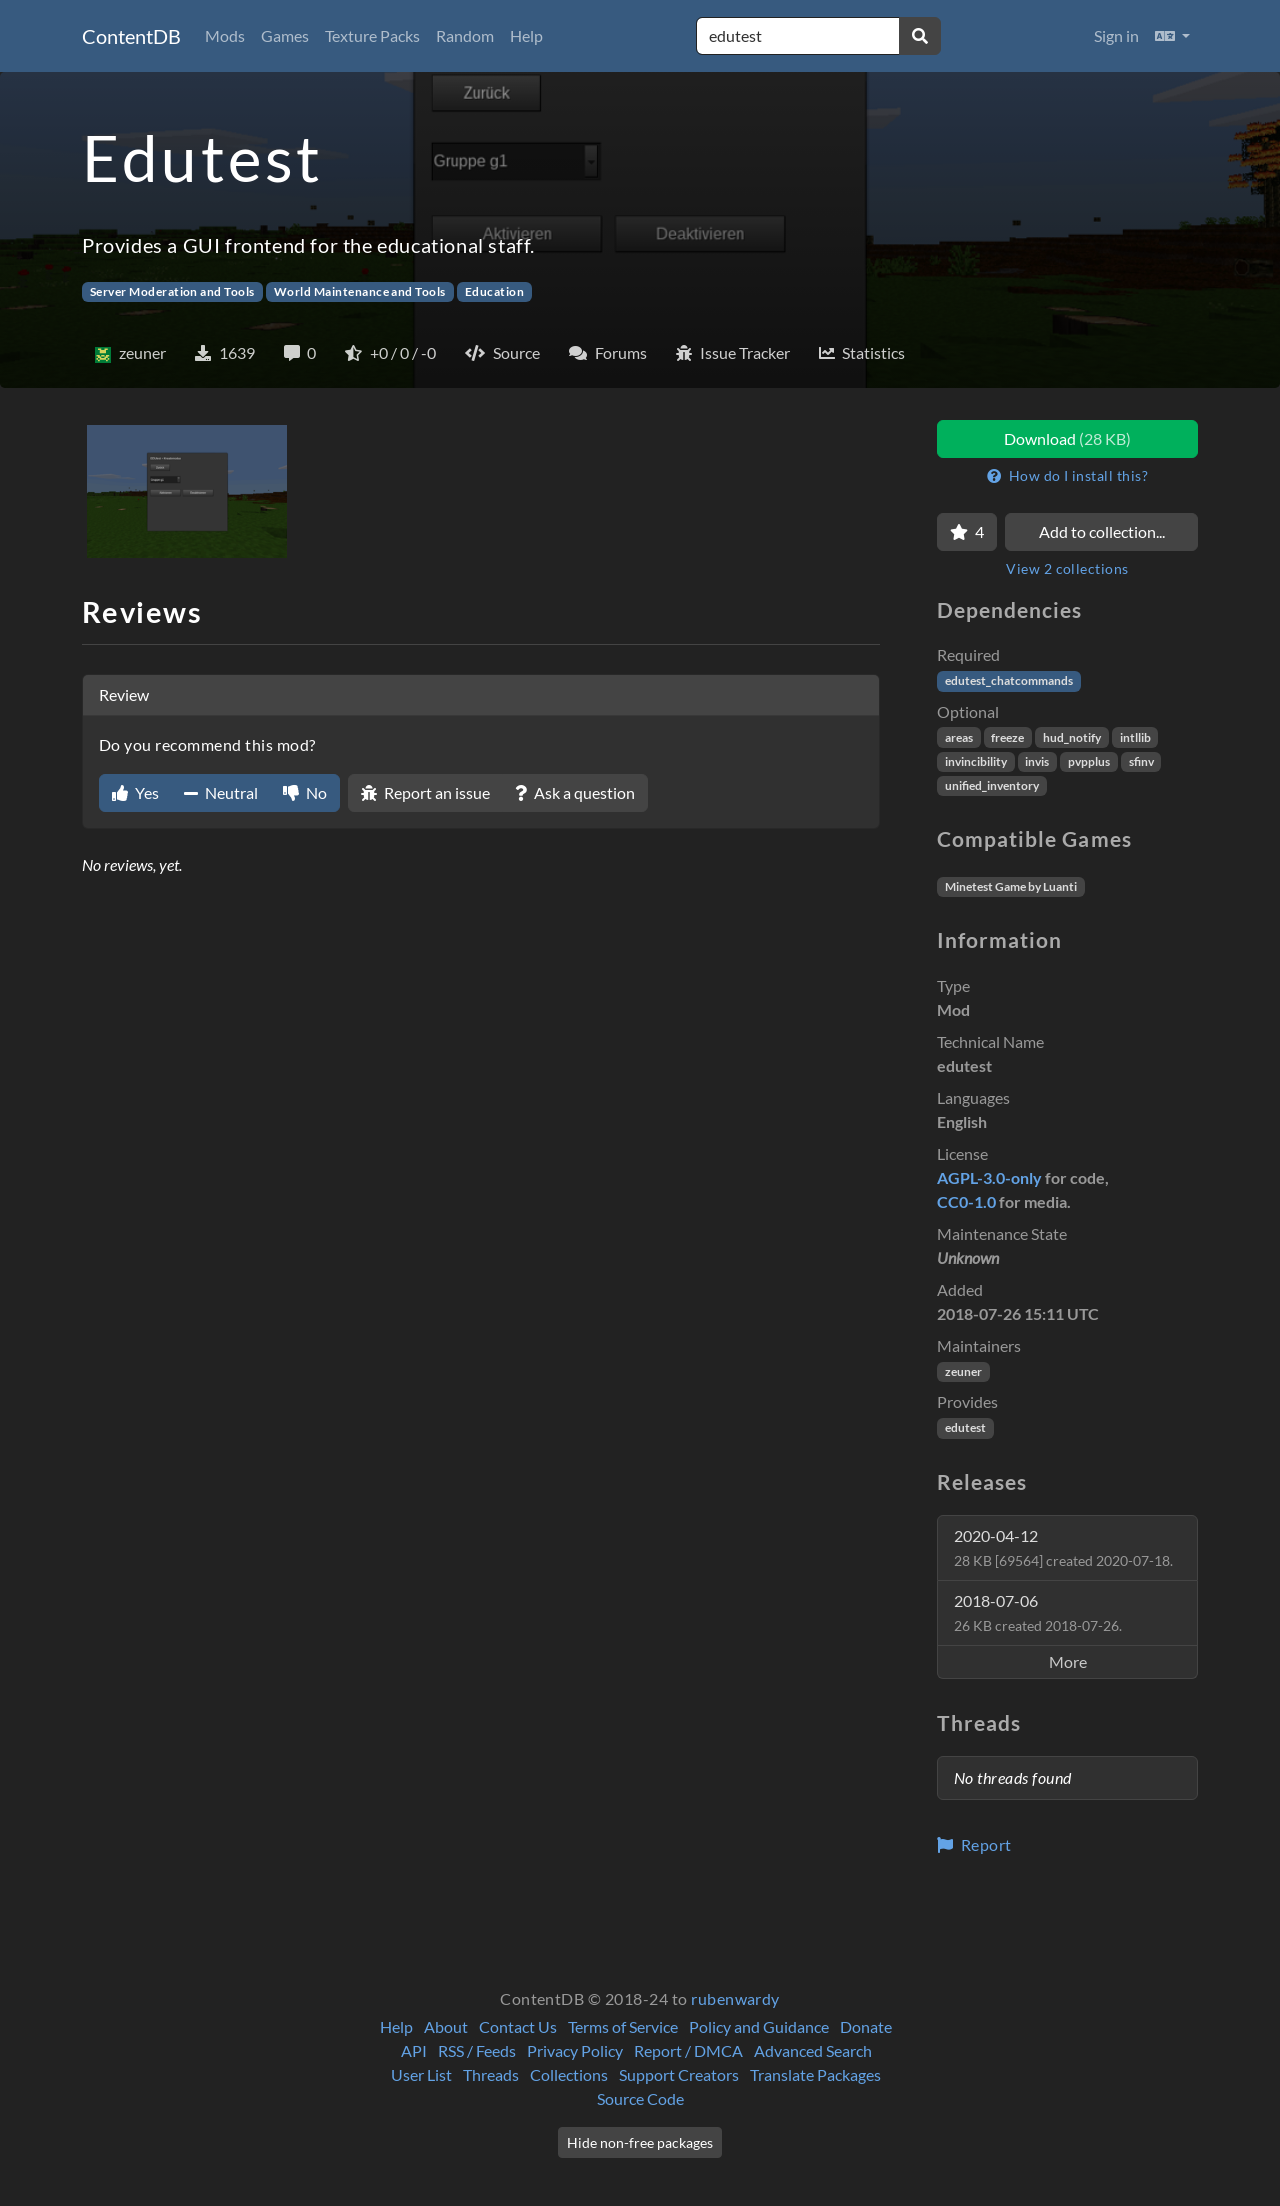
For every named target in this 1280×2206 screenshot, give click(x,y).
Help (526, 35)
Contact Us (518, 2026)
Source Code (640, 2098)
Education (494, 291)
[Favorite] (967, 532)
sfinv (1141, 761)
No (305, 792)
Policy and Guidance (759, 2026)
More (1068, 1661)
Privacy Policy (575, 2050)
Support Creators (679, 2074)
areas (959, 737)
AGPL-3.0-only (989, 1177)
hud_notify (1072, 737)
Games (285, 35)
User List (421, 2074)
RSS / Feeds (477, 2050)
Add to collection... (1102, 531)
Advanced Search (813, 2050)
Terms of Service (623, 2026)
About (446, 2026)
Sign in (1116, 35)
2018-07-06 (1038, 1612)
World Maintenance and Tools (360, 291)
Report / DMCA (688, 2050)
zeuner (963, 1371)
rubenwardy (735, 1998)
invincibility (976, 761)
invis (1037, 761)
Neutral (221, 792)
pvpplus (1089, 761)
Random (465, 35)
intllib (1135, 737)
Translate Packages (815, 2074)
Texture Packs (372, 35)
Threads (491, 2074)
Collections (569, 2074)
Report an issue (425, 792)
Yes (135, 792)
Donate (866, 2026)
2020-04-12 (1063, 1547)
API (414, 2050)
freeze (1007, 737)
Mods (225, 35)
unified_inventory (992, 785)
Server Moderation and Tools (172, 291)
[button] (1172, 36)
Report (974, 1844)
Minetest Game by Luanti (1011, 886)
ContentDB (131, 36)
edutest (965, 1427)
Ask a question (575, 792)
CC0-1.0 (966, 1201)
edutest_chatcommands (1009, 680)
